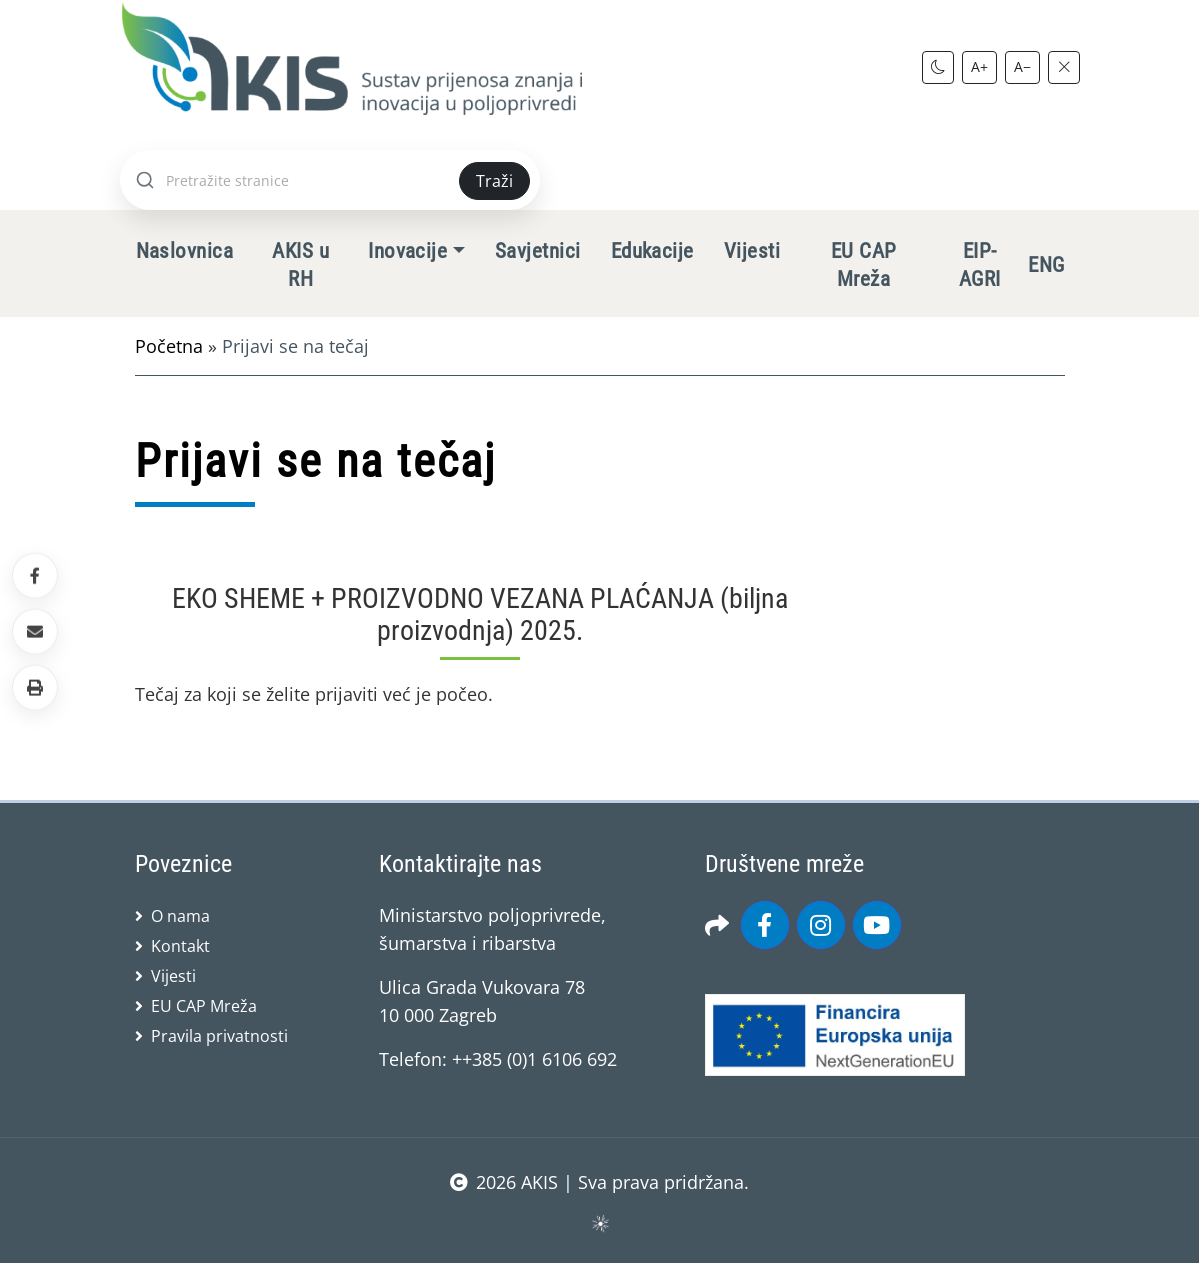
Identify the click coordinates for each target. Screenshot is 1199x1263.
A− (1022, 66)
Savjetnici (538, 251)
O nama (180, 916)
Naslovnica (185, 251)
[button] (35, 688)
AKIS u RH (300, 265)
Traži (494, 181)
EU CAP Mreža (864, 265)
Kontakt (180, 946)
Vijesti (752, 251)
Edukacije (652, 251)
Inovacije (407, 251)
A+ (979, 66)
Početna (169, 346)
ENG (1046, 265)
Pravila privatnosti (219, 1036)
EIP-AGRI (980, 265)
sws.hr (599, 1222)
